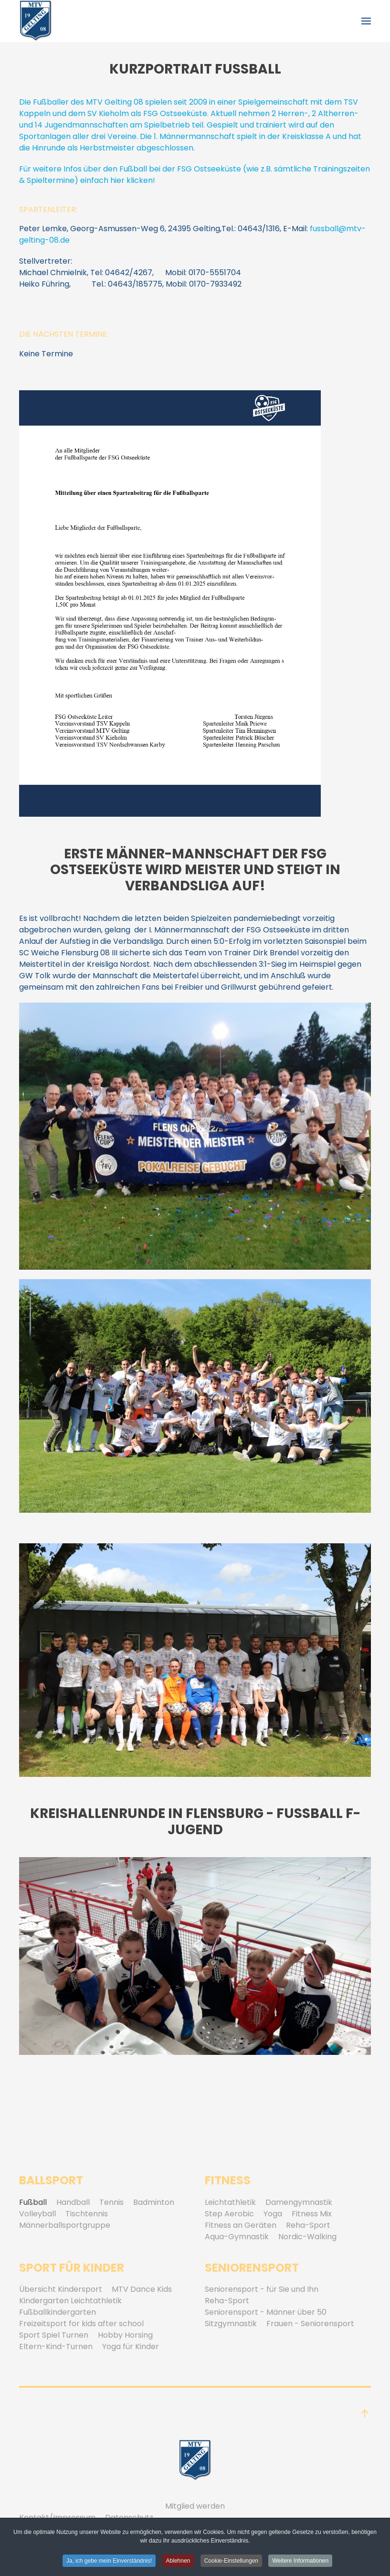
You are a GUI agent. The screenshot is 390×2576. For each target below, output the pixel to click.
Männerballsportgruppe (64, 2225)
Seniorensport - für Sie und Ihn (261, 2289)
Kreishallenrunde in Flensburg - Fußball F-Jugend (195, 1821)
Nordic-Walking (307, 2236)
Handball (73, 2202)
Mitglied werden (195, 2506)
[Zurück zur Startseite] (36, 21)
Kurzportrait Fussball (195, 69)
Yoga (273, 2213)
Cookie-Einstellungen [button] (231, 2561)
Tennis (111, 2202)
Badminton (153, 2202)
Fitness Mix (312, 2213)
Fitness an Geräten (240, 2225)
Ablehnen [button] (178, 2561)
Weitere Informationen (300, 2561)
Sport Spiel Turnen (53, 2335)
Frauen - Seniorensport (310, 2323)
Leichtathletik (230, 2202)
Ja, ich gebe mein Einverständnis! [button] (109, 2561)
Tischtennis (86, 2213)
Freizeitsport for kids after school (81, 2323)
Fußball (33, 2202)
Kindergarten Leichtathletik (70, 2300)
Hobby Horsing (125, 2335)
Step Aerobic (229, 2213)
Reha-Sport (308, 2225)
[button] (366, 21)
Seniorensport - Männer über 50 (266, 2312)
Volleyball (37, 2213)
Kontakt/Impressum (57, 2517)
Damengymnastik (298, 2202)
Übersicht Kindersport (60, 2289)
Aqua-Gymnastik (237, 2236)
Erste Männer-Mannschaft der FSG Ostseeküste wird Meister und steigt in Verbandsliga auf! (195, 869)
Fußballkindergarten (57, 2312)
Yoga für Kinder (130, 2346)
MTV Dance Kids (142, 2289)
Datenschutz (129, 2517)
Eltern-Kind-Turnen (56, 2346)
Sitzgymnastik (231, 2323)
